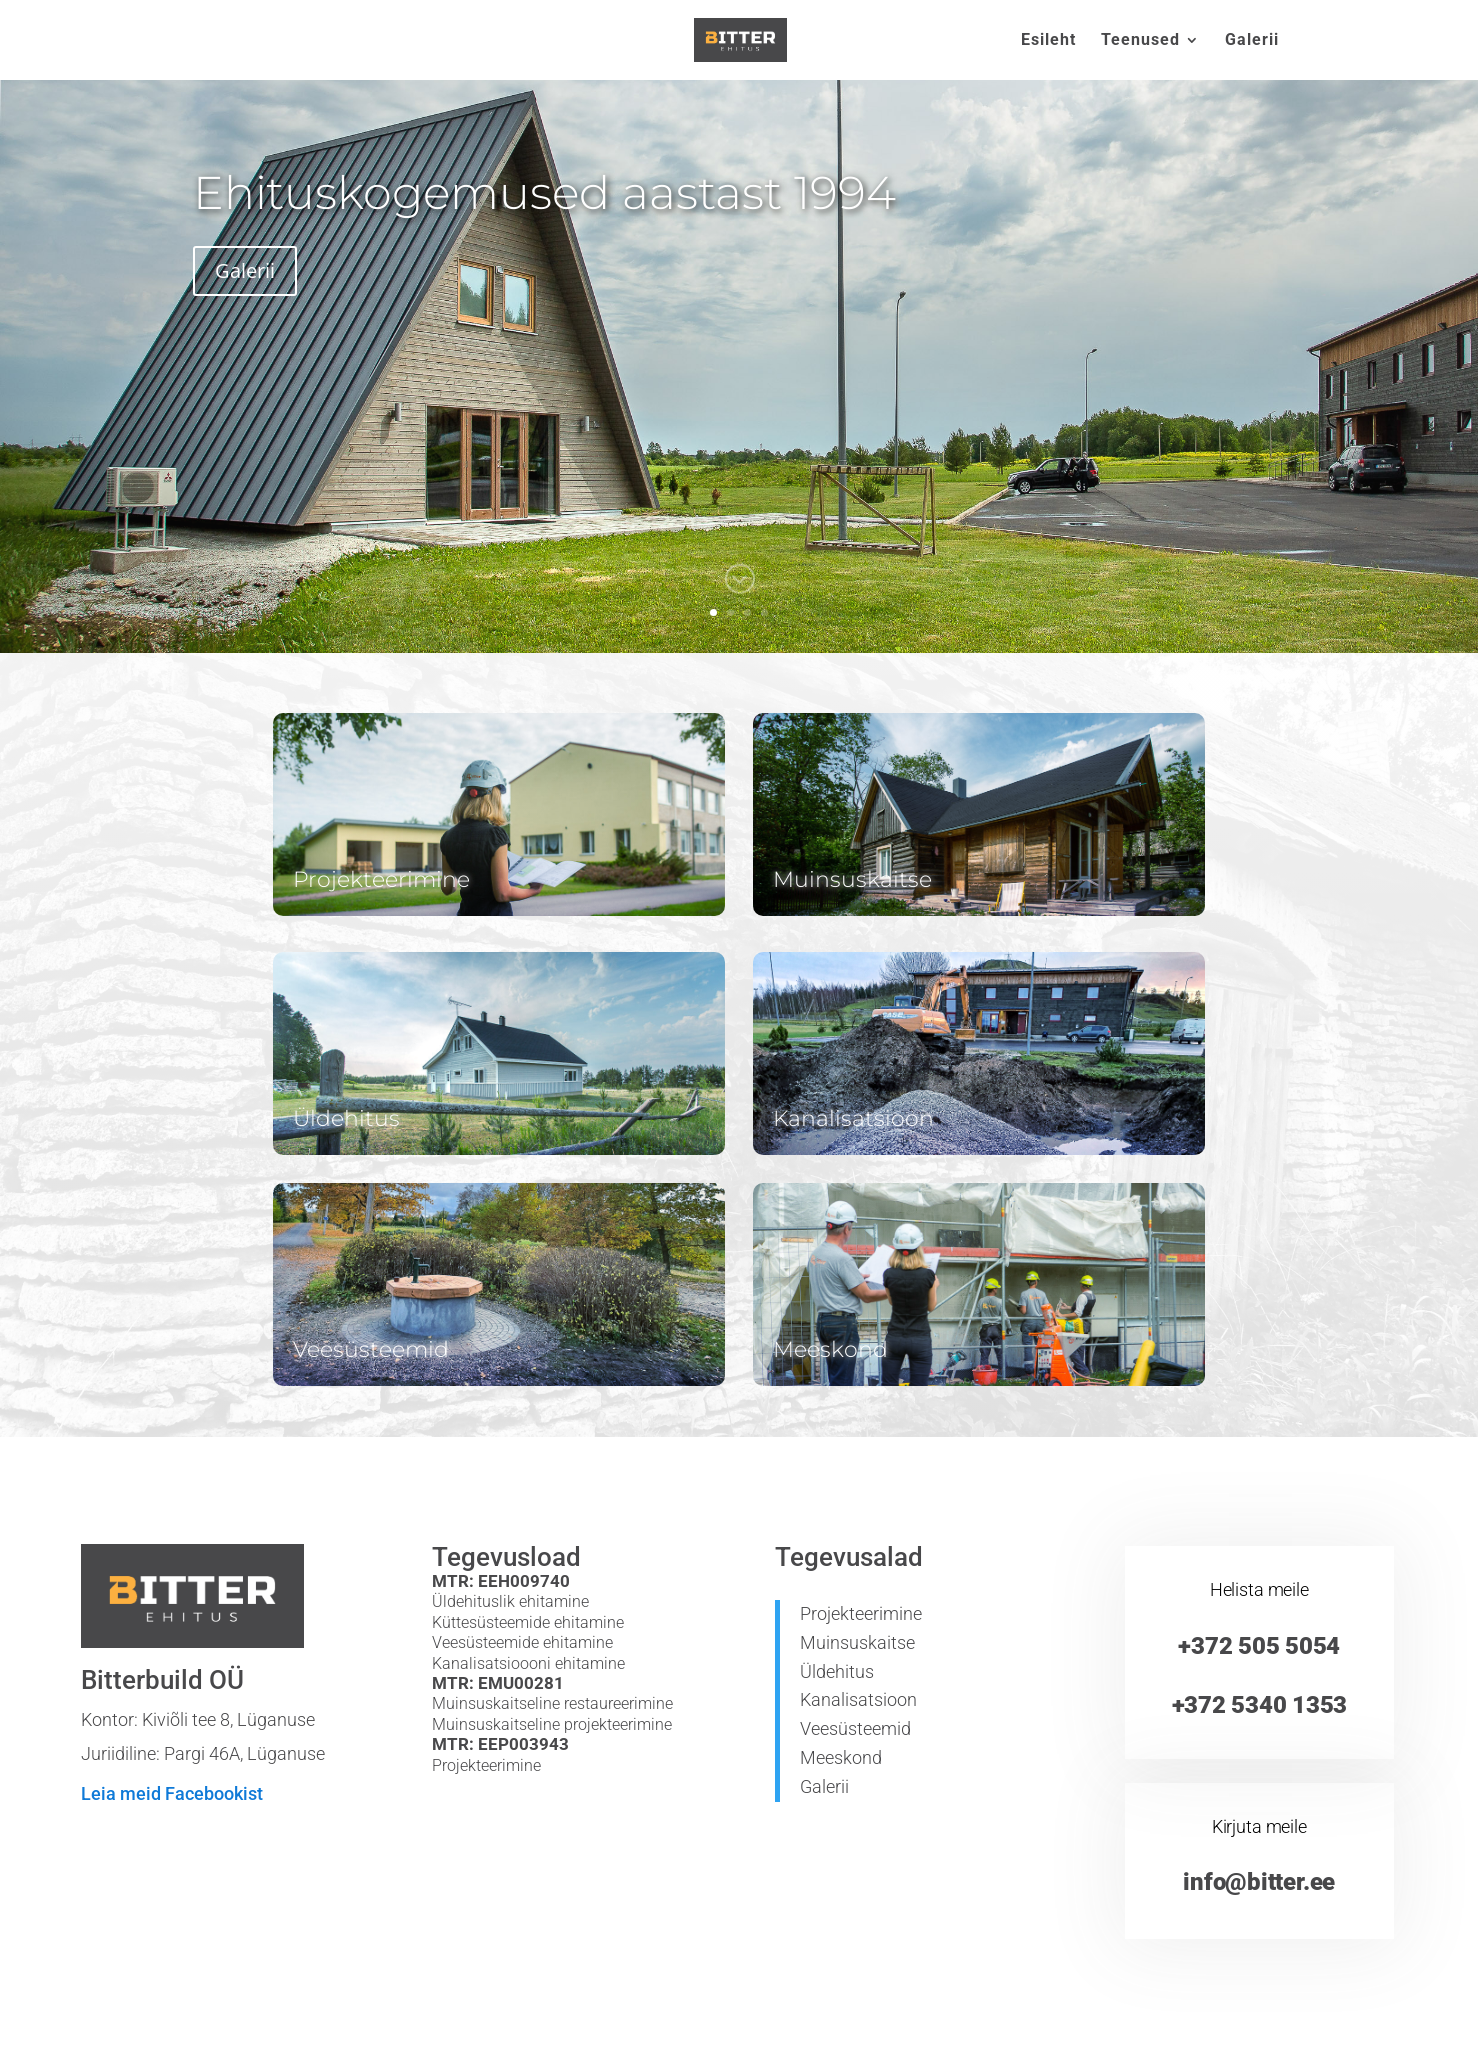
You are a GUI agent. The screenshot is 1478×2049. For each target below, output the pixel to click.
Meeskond (841, 1757)
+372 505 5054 (1259, 1646)
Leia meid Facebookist (172, 1793)
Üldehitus (837, 1671)
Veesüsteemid (855, 1728)
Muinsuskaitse (857, 1642)
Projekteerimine (861, 1613)
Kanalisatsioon (858, 1699)
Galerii (1252, 41)
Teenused (1140, 41)
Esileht (1048, 41)
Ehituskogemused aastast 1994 (544, 192)
